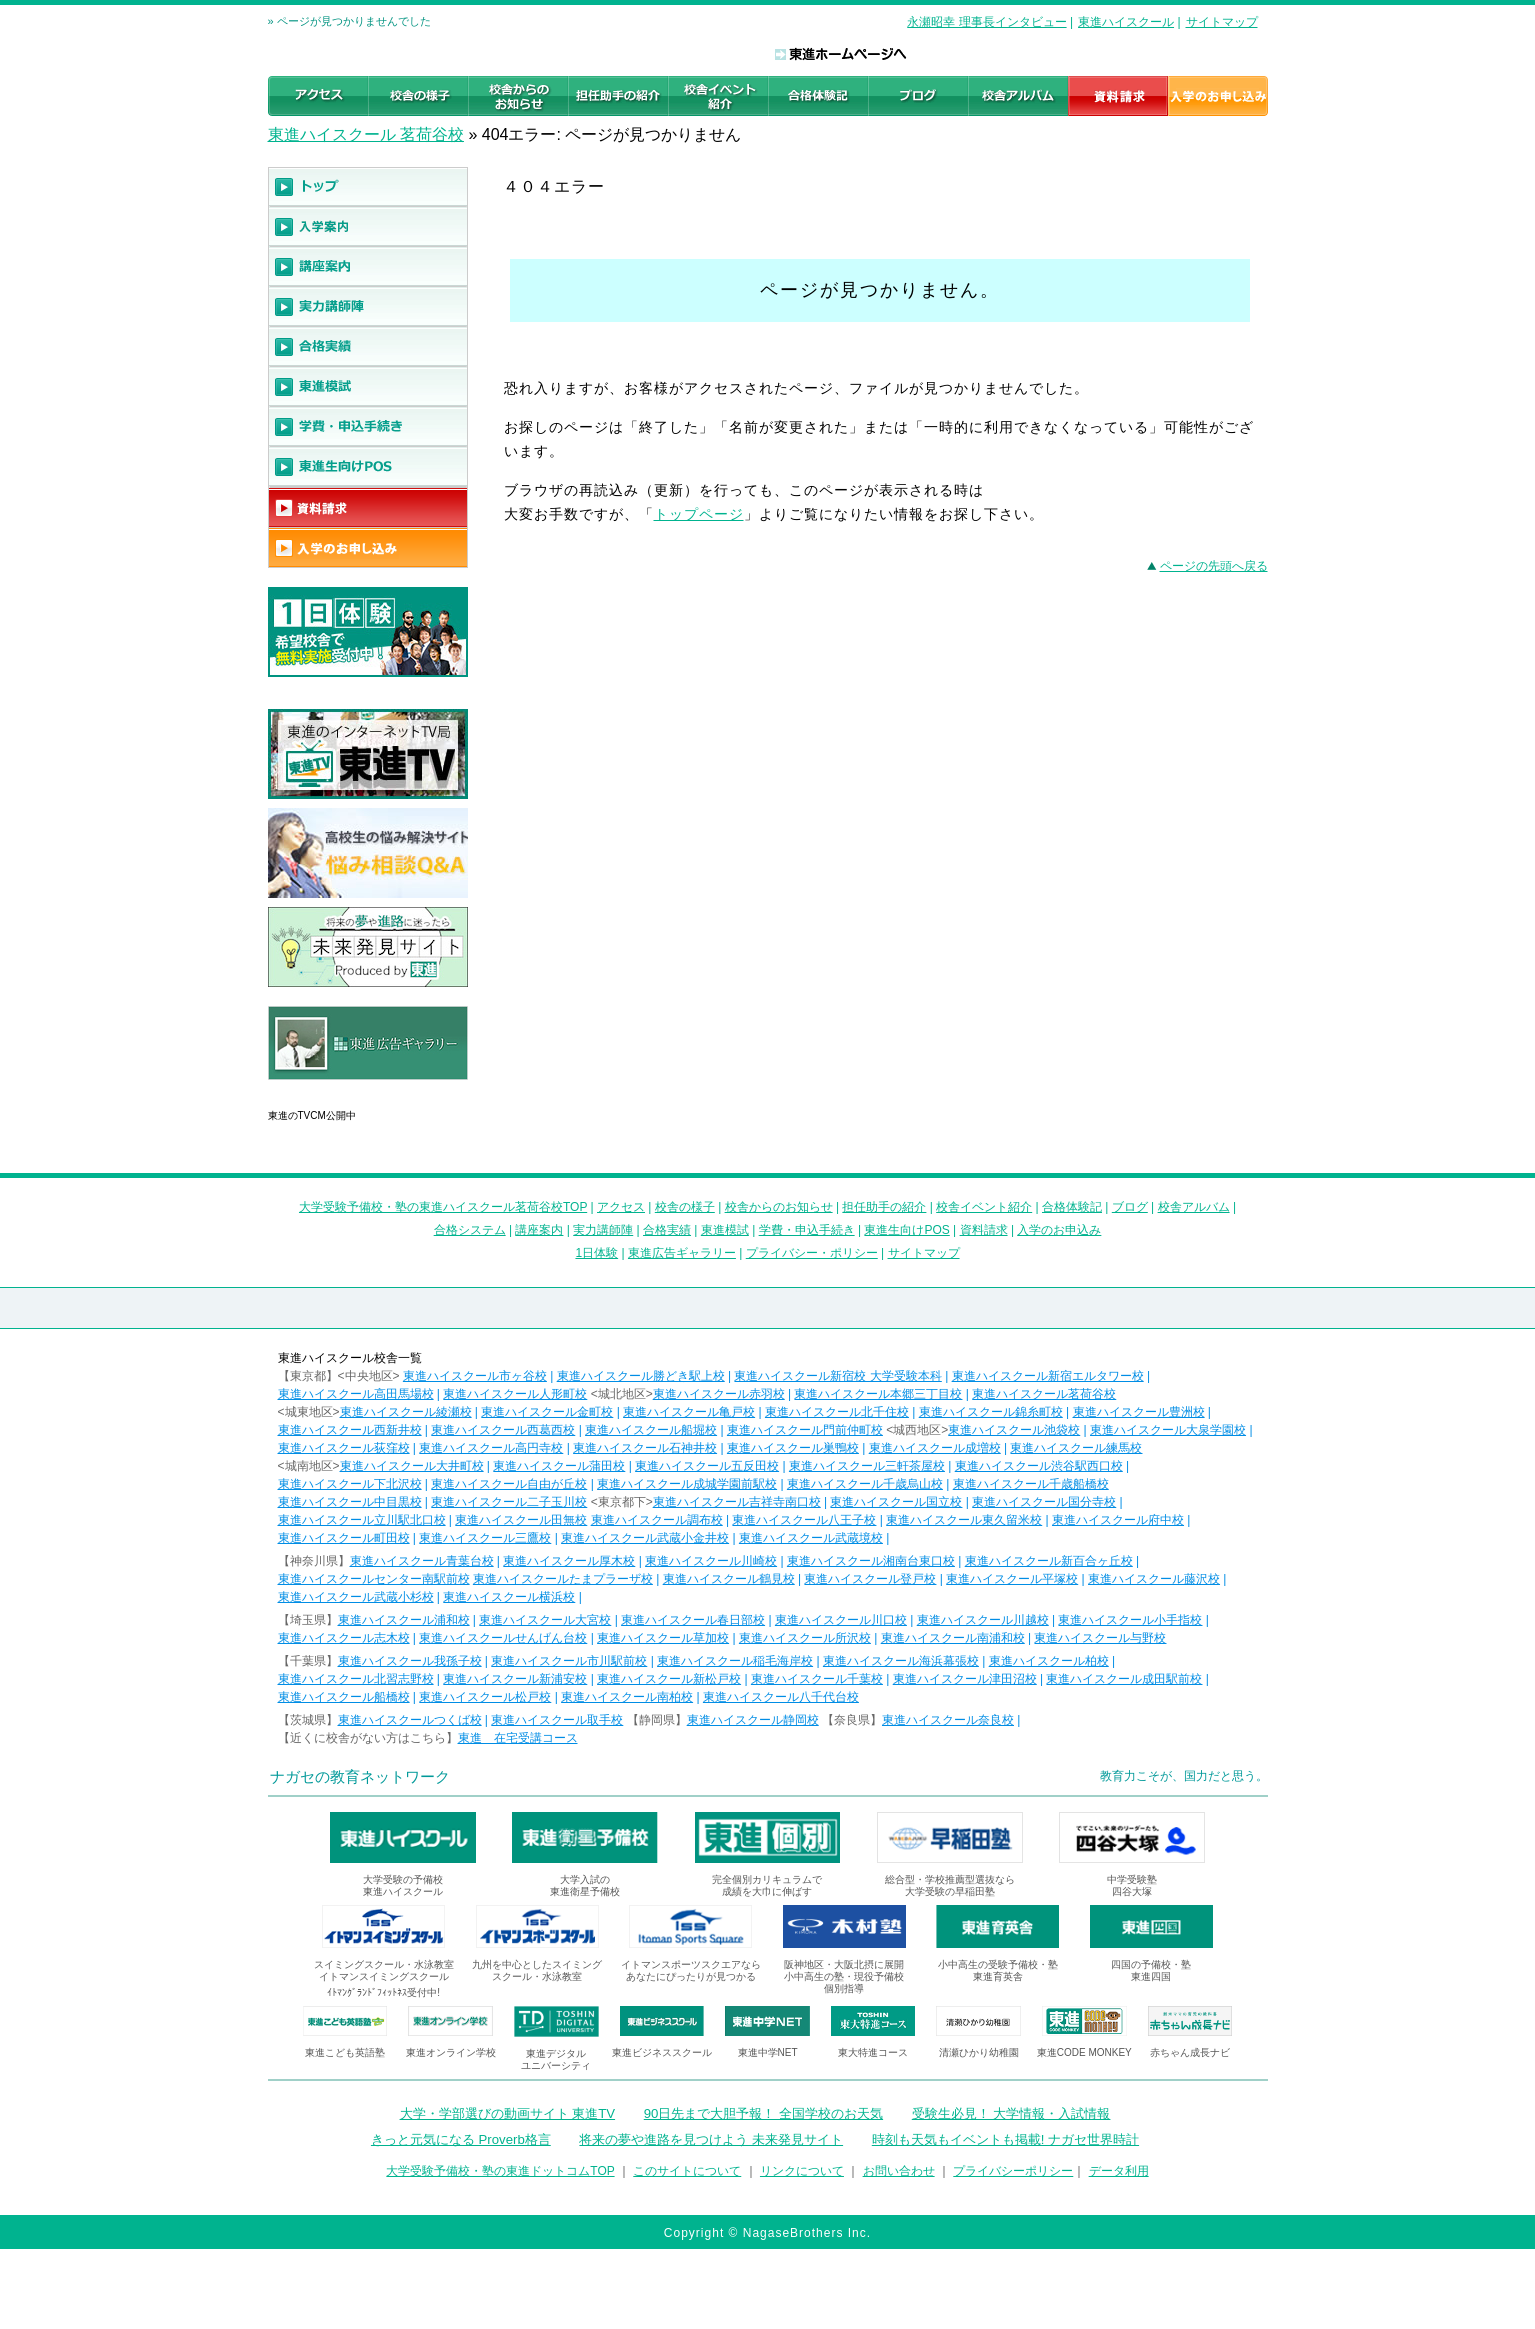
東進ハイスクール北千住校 (837, 1412)
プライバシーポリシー (1013, 2171)
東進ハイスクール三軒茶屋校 (867, 1466)
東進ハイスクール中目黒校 (350, 1502)
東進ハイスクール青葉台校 (422, 1561)
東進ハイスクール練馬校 (1076, 1448)
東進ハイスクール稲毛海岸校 (735, 1661)
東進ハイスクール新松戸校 (669, 1679)
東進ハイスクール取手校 (557, 1720)
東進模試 (725, 1230)
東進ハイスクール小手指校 (1130, 1620)
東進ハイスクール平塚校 (1012, 1579)
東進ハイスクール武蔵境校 (811, 1538)
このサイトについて (687, 2171)
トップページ (699, 514)
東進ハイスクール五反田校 (707, 1466)
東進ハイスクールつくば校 (410, 1720)
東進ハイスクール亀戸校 (689, 1412)
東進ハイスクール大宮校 (545, 1620)
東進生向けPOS (906, 1230)
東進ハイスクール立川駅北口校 (362, 1520)
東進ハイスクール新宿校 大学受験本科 (837, 1376)
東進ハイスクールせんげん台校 (503, 1638)
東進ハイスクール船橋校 (344, 1697)
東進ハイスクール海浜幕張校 (901, 1661)
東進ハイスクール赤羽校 (719, 1394)
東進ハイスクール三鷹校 (485, 1538)
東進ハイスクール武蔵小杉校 (356, 1597)
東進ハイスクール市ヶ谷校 (475, 1376)
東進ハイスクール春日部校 (693, 1620)
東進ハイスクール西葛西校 (503, 1430)
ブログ (1130, 1207)
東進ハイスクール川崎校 (711, 1561)
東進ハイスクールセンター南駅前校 (374, 1579)
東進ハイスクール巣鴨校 (793, 1448)
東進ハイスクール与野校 (1100, 1638)
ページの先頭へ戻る (1214, 566)
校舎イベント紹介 (984, 1207)
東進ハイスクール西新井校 (350, 1430)
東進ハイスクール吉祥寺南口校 (737, 1502)
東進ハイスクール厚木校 (569, 1561)
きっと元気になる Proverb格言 (461, 2139)
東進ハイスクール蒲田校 (559, 1466)
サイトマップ (1222, 22)
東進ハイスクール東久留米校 (964, 1520)
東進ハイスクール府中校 (1118, 1520)
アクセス (621, 1207)
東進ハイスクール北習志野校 (356, 1679)
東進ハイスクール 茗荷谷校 (366, 134)
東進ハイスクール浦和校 (404, 1620)
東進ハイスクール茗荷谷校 (1044, 1394)
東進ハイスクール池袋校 (1014, 1430)
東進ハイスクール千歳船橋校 (1031, 1484)
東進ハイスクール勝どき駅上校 (641, 1376)
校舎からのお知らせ (779, 1207)
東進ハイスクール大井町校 (412, 1466)
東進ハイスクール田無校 (521, 1520)
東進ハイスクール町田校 (344, 1538)
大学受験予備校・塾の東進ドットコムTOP (500, 2171)
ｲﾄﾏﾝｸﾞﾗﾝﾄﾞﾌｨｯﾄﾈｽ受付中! (383, 1992)
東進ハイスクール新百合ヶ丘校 (1049, 1561)
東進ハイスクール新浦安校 (515, 1679)
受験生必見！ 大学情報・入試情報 (1011, 2113)
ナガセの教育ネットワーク (360, 1776)
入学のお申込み (1059, 1230)
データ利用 (1119, 2171)
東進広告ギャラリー (324, 1090)
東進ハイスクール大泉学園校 (1168, 1430)
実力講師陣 (603, 1230)
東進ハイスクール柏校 (1049, 1661)
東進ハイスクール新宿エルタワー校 (1048, 1376)
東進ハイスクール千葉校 (817, 1679)
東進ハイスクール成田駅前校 (1124, 1679)
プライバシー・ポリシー (812, 1253)
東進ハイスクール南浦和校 (953, 1638)
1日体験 (596, 1253)
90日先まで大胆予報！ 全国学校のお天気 (763, 2113)
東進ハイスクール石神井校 (645, 1448)
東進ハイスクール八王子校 (804, 1520)
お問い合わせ (899, 2171)
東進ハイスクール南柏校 (627, 1697)
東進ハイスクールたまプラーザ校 (563, 1579)
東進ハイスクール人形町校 (515, 1394)
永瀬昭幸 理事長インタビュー (986, 22)
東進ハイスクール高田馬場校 (356, 1394)
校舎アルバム (1194, 1207)
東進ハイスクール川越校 (983, 1620)
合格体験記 (1072, 1207)
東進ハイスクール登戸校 (870, 1579)
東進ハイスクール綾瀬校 (406, 1412)
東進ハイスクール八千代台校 (781, 1697)
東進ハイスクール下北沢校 (350, 1484)
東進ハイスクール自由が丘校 (509, 1484)
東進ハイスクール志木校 (344, 1638)
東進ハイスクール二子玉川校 (509, 1502)
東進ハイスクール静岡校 (753, 1720)
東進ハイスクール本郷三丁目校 (878, 1394)
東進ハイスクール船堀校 (651, 1430)
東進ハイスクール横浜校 (509, 1597)
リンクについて (802, 2171)
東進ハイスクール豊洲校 (1139, 1412)
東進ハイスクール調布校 (657, 1520)
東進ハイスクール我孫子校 (410, 1661)
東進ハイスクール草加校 (663, 1638)
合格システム (470, 1230)
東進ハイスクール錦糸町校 (991, 1412)
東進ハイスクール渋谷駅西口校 (1039, 1466)
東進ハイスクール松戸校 (485, 1697)
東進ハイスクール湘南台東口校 (871, 1561)
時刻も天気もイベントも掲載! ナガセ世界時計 (1005, 2139)
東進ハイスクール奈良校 (948, 1720)
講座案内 (539, 1230)
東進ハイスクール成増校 (935, 1448)
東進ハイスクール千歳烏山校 (865, 1484)
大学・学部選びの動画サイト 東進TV (508, 2113)
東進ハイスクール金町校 (547, 1412)
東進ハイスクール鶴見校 (729, 1579)
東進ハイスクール (1126, 22)
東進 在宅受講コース (518, 1738)
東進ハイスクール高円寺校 (491, 1448)
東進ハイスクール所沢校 (805, 1638)
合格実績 (667, 1230)
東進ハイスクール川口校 (841, 1620)
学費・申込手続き (807, 1230)
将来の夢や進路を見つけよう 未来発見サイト (711, 2139)
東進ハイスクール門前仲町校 (805, 1430)
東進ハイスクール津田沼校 (965, 1679)
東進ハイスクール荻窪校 (344, 1448)
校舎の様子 (685, 1207)
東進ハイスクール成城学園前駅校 (687, 1484)
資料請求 (984, 1230)
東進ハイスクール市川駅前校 (569, 1661)
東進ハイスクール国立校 (896, 1502)
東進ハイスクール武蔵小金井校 (645, 1538)
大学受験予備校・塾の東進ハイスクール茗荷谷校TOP (443, 1207)
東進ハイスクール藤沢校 (1154, 1579)
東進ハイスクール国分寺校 (1044, 1502)
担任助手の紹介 (884, 1207)
